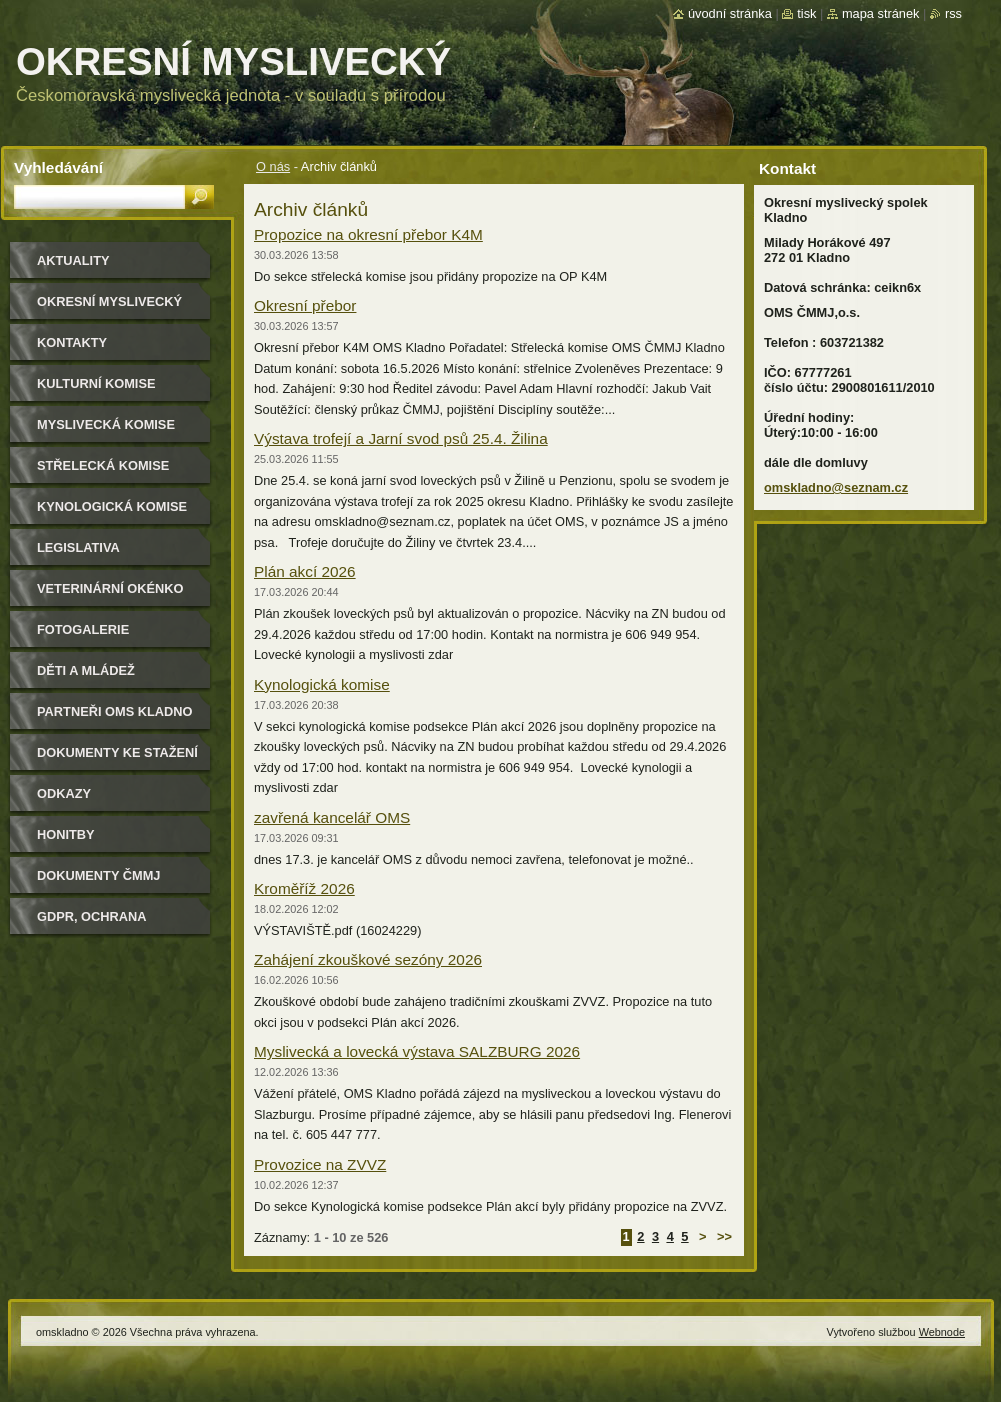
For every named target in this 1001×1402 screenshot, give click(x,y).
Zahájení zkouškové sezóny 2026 (368, 959)
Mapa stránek (881, 13)
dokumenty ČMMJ (98, 875)
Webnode (942, 1332)
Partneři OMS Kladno (114, 711)
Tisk (806, 13)
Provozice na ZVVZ (320, 1164)
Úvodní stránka (730, 13)
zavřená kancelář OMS (332, 817)
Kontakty (72, 342)
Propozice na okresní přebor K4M (368, 234)
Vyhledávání (58, 167)
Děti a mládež (86, 670)
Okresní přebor (305, 305)
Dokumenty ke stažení (117, 752)
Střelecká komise (103, 465)
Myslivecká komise (106, 424)
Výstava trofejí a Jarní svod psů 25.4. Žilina (401, 438)
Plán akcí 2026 (305, 571)
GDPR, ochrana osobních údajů (95, 923)
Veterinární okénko (110, 588)
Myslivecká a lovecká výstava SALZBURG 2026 (417, 1051)
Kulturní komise (96, 383)
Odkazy (64, 793)
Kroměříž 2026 (304, 888)
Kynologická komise (322, 684)
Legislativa (78, 547)
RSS (953, 13)
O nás (273, 166)
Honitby (66, 834)
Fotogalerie (83, 629)
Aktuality (73, 260)
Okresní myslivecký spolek (109, 308)
